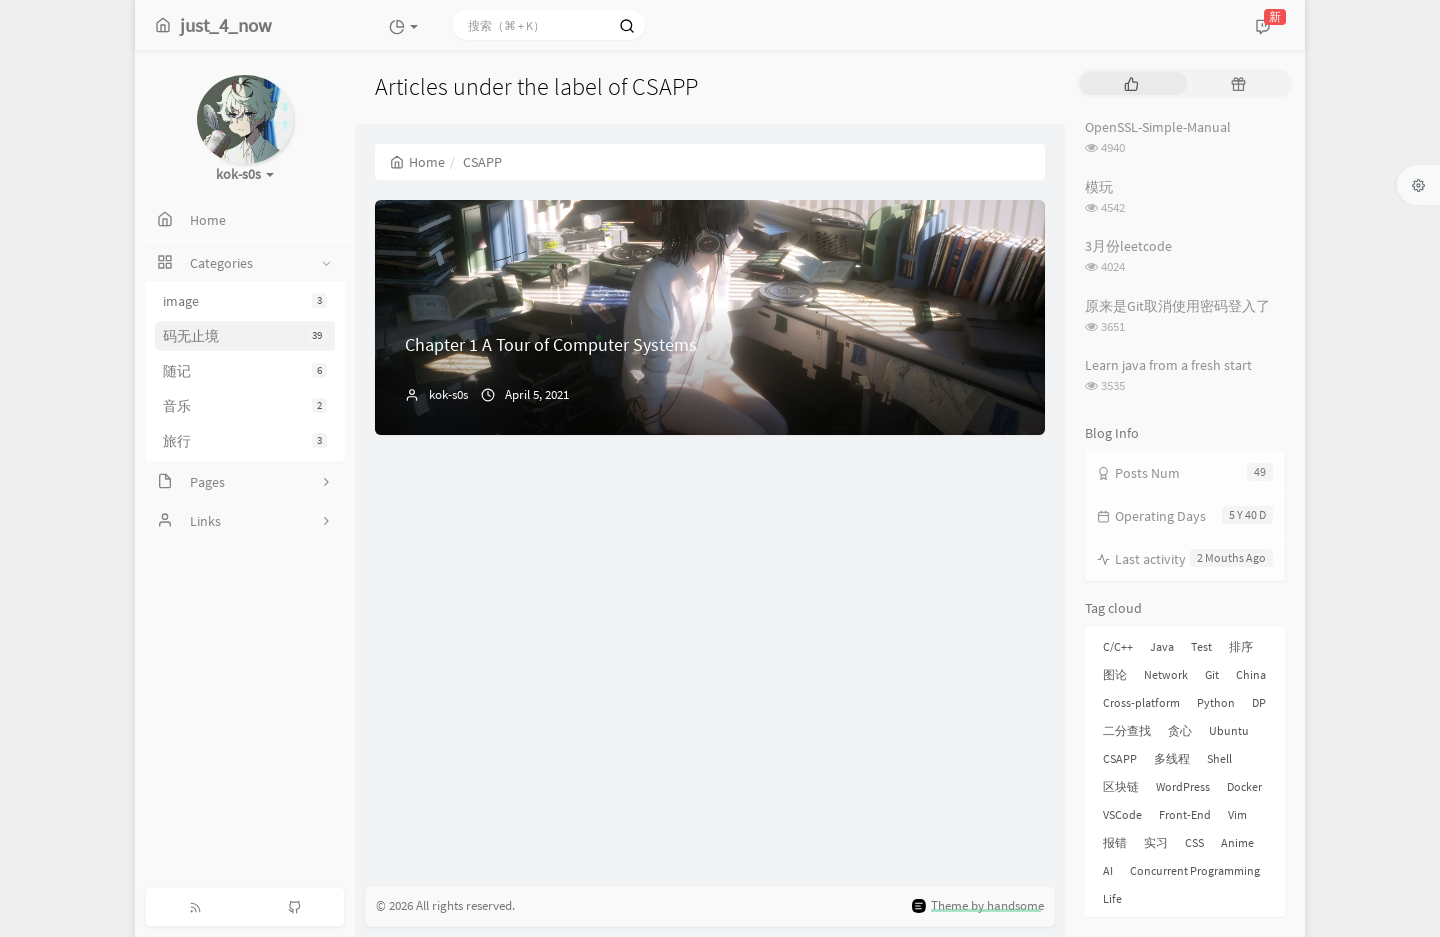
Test (1201, 646)
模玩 (1099, 187)
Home (417, 162)
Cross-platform (1141, 702)
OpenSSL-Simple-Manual (1158, 127)
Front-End (1185, 814)
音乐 (245, 406)
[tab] (1131, 83)
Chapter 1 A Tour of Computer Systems (551, 344)
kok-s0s (448, 394)
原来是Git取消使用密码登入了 (1177, 306)
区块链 (1121, 786)
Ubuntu (1229, 730)
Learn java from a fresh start (1168, 365)
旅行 (245, 441)
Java (1162, 646)
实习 (1156, 842)
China (1251, 674)
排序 (1241, 646)
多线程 (1172, 758)
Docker (1244, 786)
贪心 (1180, 730)
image (245, 301)
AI (1108, 870)
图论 (1115, 674)
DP (1259, 702)
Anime (1237, 842)
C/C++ (1118, 646)
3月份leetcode (1128, 246)
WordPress (1183, 786)
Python (1216, 702)
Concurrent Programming (1195, 870)
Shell (1219, 758)
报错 (1115, 842)
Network (1166, 674)
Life (1112, 898)
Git (1212, 674)
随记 (245, 371)
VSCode (1122, 814)
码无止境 (245, 336)
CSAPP (1120, 758)
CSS (1194, 842)
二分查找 (1127, 730)
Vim (1237, 814)
